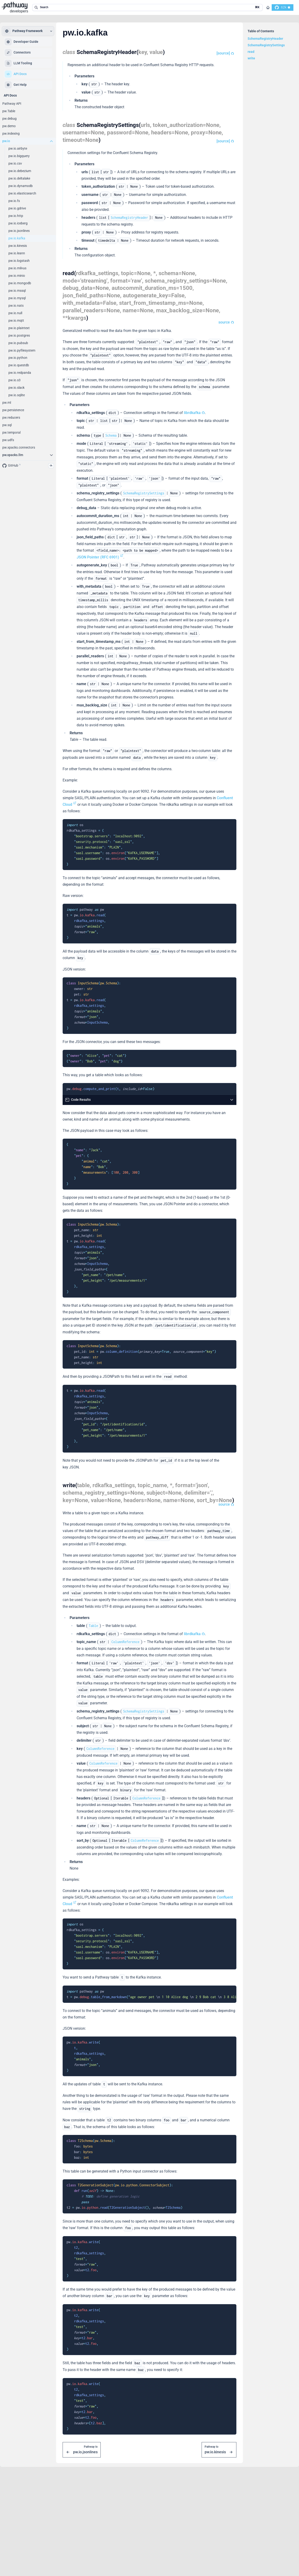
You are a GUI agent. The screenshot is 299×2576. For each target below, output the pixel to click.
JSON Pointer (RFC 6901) (100, 557)
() (114, 52)
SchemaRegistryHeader (265, 38)
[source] (225, 53)
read (251, 52)
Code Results (149, 1099)
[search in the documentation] (147, 7)
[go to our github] (282, 7)
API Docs (16, 74)
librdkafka (194, 412)
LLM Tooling (18, 63)
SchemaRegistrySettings (266, 45)
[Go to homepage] (268, 7)
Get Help (16, 84)
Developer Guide (21, 41)
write (251, 58)
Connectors (18, 52)
